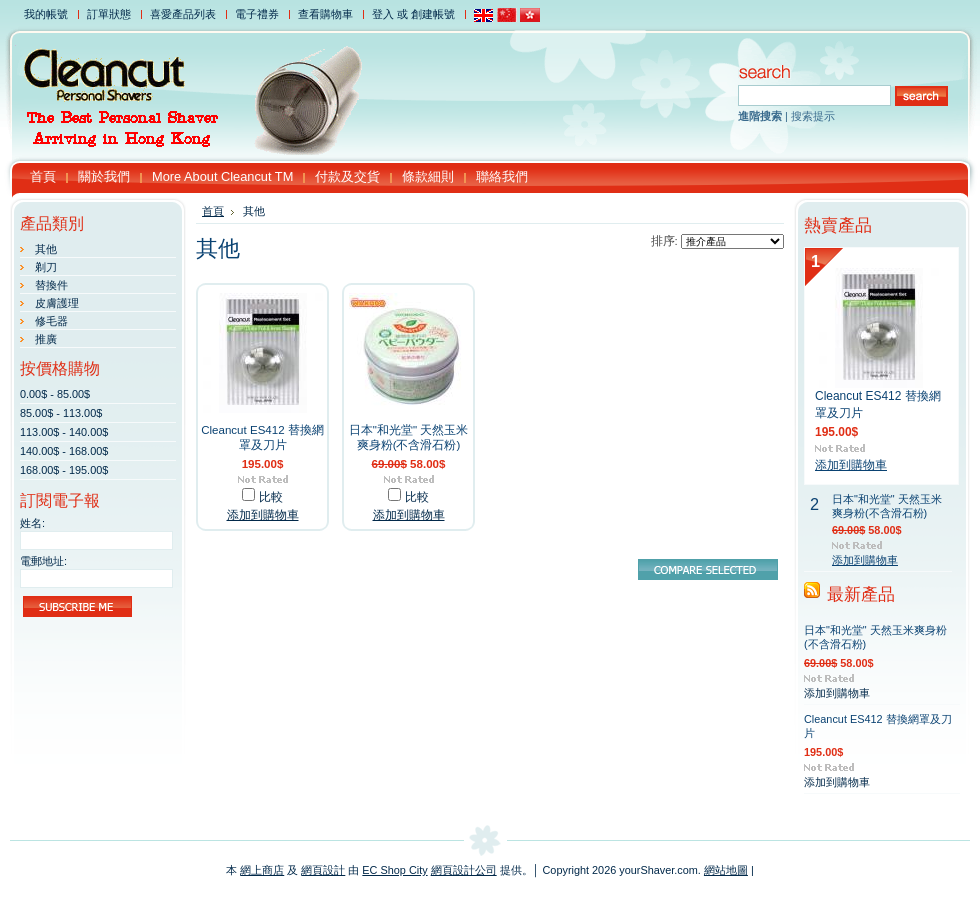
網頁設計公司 (464, 870)
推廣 (46, 339)
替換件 (51, 285)
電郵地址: (43, 561)
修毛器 (51, 321)
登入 (383, 14)
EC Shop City (394, 870)
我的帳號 (46, 14)
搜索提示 (813, 116)
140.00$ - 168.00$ (64, 451)
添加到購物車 (263, 515)
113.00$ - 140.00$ (64, 432)
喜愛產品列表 (183, 14)
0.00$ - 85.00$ (55, 394)
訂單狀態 (109, 14)
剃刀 (46, 267)
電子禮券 (257, 14)
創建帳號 (433, 14)
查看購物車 (325, 14)
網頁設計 (323, 870)
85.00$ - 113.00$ (61, 413)
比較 (271, 497)
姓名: (32, 523)
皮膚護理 (57, 303)
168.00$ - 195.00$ (64, 470)
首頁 (213, 211)
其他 (46, 249)
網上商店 (262, 870)
